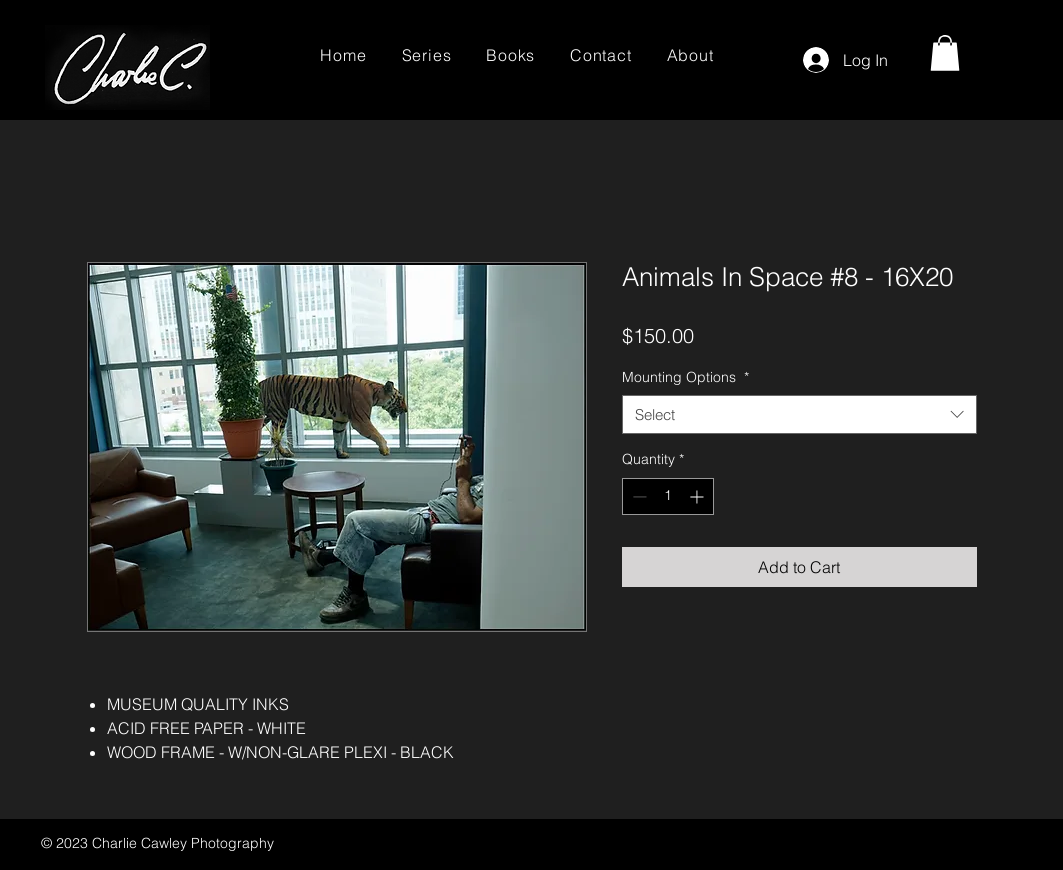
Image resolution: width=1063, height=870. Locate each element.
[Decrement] (637, 496)
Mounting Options (685, 377)
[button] (945, 53)
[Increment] (698, 496)
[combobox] (799, 414)
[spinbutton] (668, 496)
